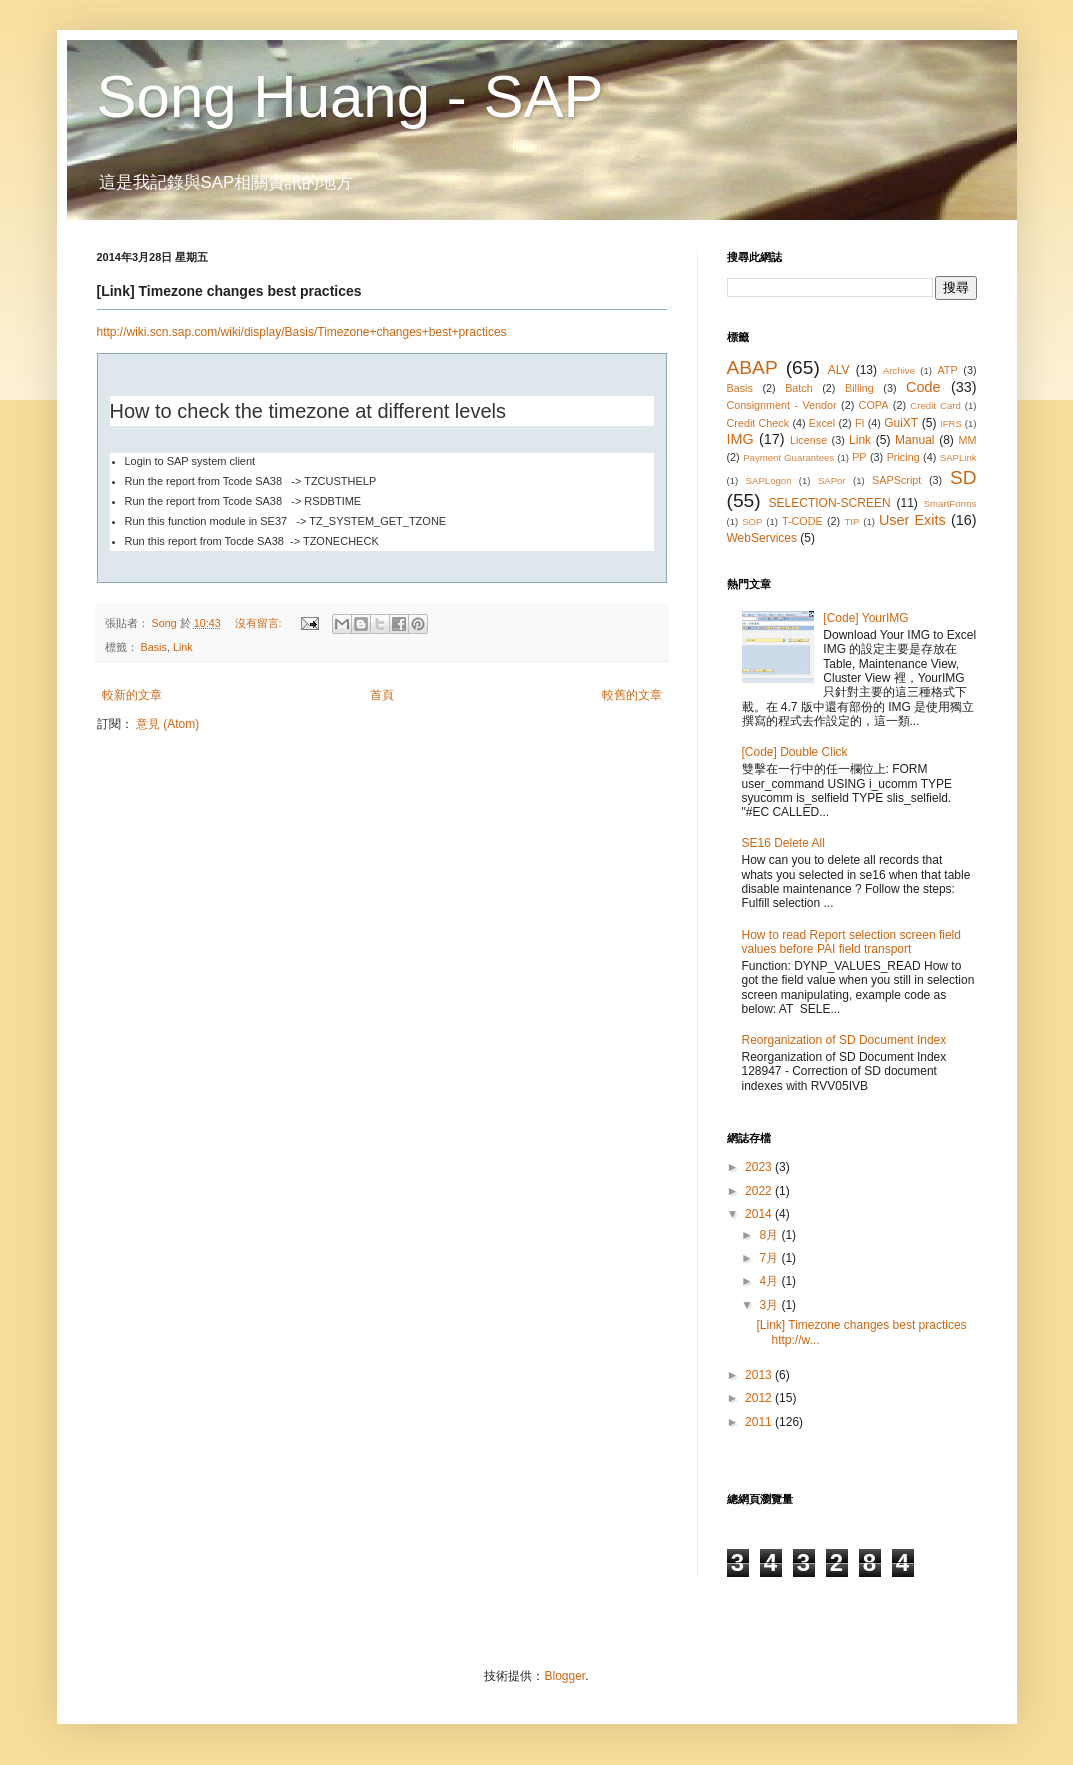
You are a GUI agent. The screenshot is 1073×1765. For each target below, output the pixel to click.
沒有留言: (260, 623)
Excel (822, 423)
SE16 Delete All (783, 843)
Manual (914, 440)
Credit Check (758, 423)
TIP (851, 521)
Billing (859, 388)
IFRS (951, 423)
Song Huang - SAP (350, 96)
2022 (760, 1191)
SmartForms (950, 503)
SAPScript (896, 480)
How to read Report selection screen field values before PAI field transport (851, 942)
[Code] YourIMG (865, 618)
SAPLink (958, 457)
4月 (770, 1281)
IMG (740, 439)
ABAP (752, 367)
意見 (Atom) (167, 724)
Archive (899, 370)
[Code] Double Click (795, 752)
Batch (799, 388)
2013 (760, 1375)
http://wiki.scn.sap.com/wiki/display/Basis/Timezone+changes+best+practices (302, 332)
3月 (770, 1305)
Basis (154, 647)
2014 (760, 1214)
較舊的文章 (632, 695)
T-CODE (802, 521)
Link (183, 647)
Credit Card (935, 405)
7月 (770, 1258)
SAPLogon (769, 480)
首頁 (382, 695)
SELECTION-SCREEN (830, 503)
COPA (874, 405)
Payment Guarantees (788, 457)
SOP (752, 521)
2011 (760, 1422)
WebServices (762, 538)
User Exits (912, 520)
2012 (760, 1398)
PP (859, 457)
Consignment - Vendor (782, 405)
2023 (760, 1167)
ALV (839, 370)
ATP (947, 370)
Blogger (564, 1676)
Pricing (903, 457)
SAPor (832, 480)
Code (923, 387)
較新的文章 (132, 695)
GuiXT (901, 423)
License (808, 440)
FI (860, 423)
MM (967, 440)
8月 (770, 1235)
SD (963, 477)
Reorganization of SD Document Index (844, 1040)
